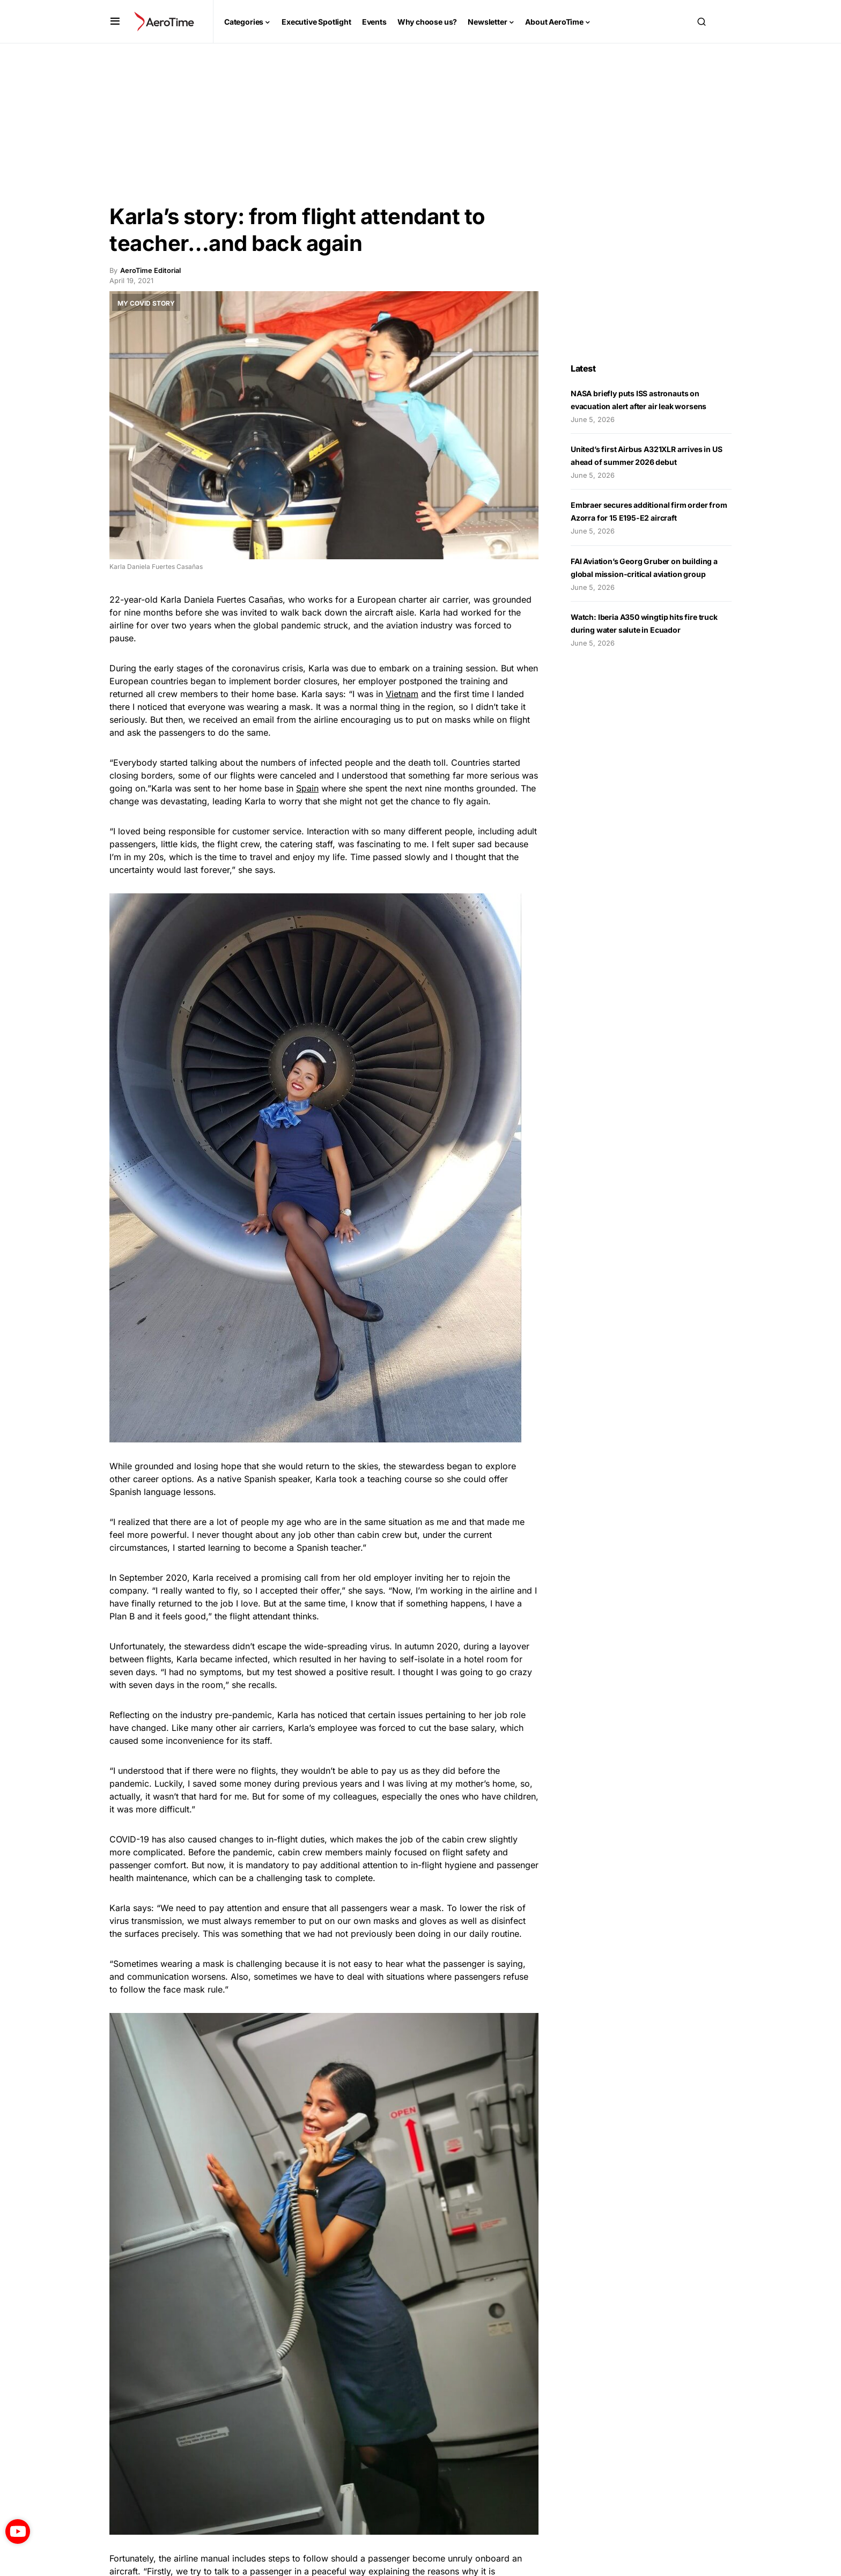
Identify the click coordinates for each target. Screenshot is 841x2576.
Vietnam (402, 694)
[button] (115, 21)
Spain (307, 788)
